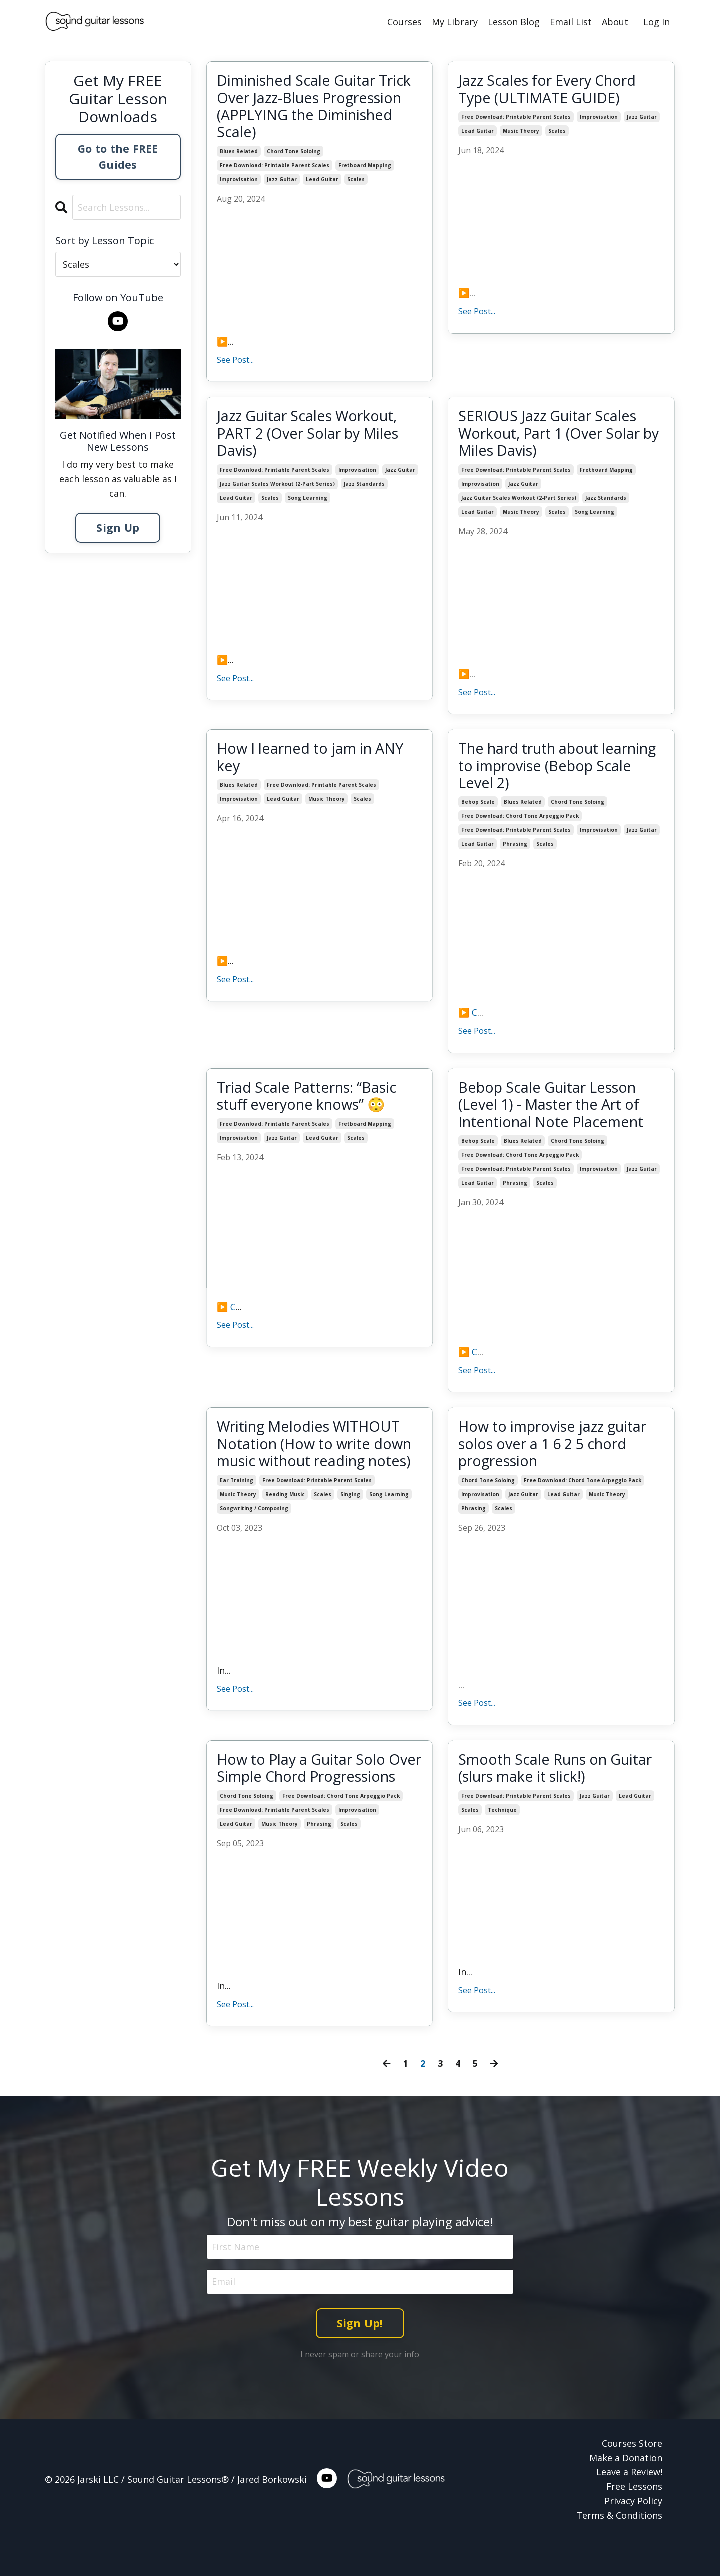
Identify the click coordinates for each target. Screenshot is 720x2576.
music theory (521, 131)
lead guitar (322, 181)
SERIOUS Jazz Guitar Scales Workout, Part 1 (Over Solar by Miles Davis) (555, 437)
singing (350, 1524)
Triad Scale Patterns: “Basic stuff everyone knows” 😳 (312, 1104)
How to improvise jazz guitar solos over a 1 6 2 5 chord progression (558, 1455)
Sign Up (118, 527)
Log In (657, 22)
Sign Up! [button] (360, 2358)
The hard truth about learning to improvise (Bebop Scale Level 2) (534, 772)
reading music (285, 1524)
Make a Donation (626, 2493)
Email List (571, 22)
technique (502, 1827)
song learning (308, 502)
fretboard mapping (365, 167)
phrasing (515, 851)
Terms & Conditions (619, 2551)
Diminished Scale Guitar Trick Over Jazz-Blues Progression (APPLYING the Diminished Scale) (313, 107)
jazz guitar (282, 181)
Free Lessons (634, 2522)
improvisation (239, 181)
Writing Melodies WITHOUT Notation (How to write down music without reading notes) (318, 1464)
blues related (239, 153)
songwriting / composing (254, 1538)
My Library (455, 22)
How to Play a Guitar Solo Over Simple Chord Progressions (305, 1794)
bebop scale (478, 809)
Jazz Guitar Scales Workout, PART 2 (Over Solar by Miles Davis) (314, 437)
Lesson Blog (514, 22)
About (615, 22)
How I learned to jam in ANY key (315, 763)
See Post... (235, 362)
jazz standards (364, 488)
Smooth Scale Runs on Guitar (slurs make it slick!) (552, 1785)
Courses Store (632, 2479)
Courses (405, 22)
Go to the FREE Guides (118, 156)
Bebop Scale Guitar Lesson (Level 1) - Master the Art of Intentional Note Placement (556, 1113)
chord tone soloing (293, 153)
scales (356, 181)
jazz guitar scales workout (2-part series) (277, 488)
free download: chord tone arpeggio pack (520, 823)
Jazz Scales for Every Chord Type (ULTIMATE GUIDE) (553, 89)
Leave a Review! (629, 2508)
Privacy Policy (633, 2536)
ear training (237, 1510)
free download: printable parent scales (275, 167)
